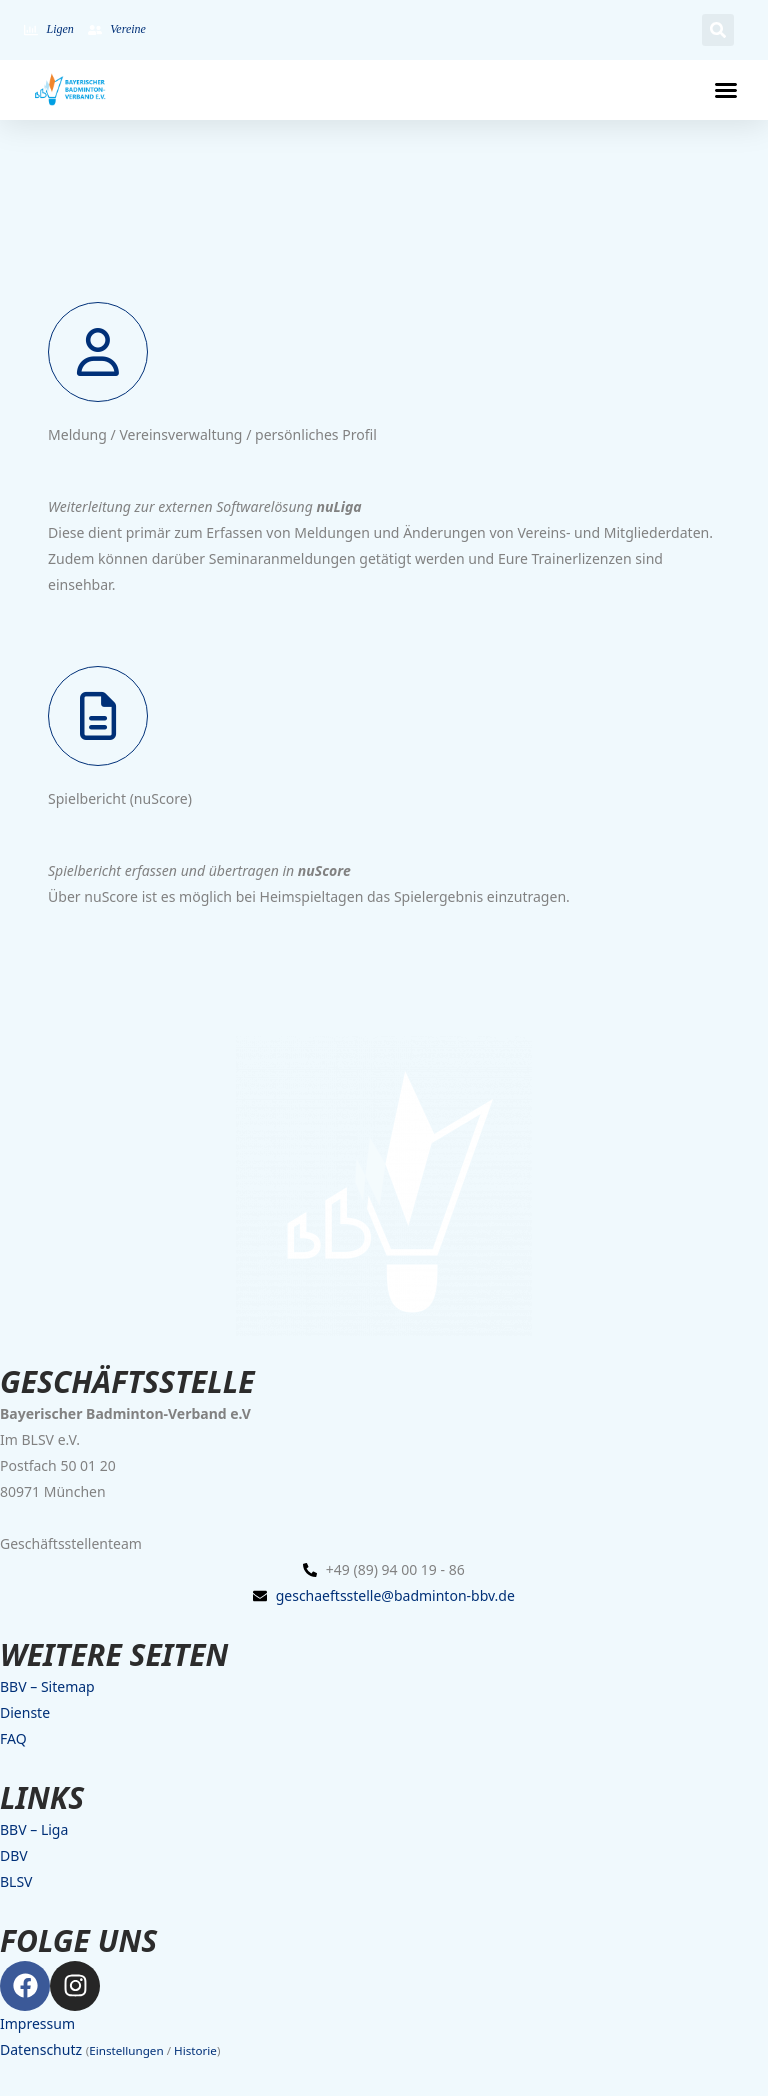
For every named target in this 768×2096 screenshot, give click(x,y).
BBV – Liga (34, 1829)
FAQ (13, 1738)
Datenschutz (41, 2049)
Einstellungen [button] (126, 2050)
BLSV (16, 1881)
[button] (718, 30)
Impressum (37, 2023)
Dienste (25, 1712)
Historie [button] (195, 2050)
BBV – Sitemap (47, 1686)
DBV (14, 1855)
